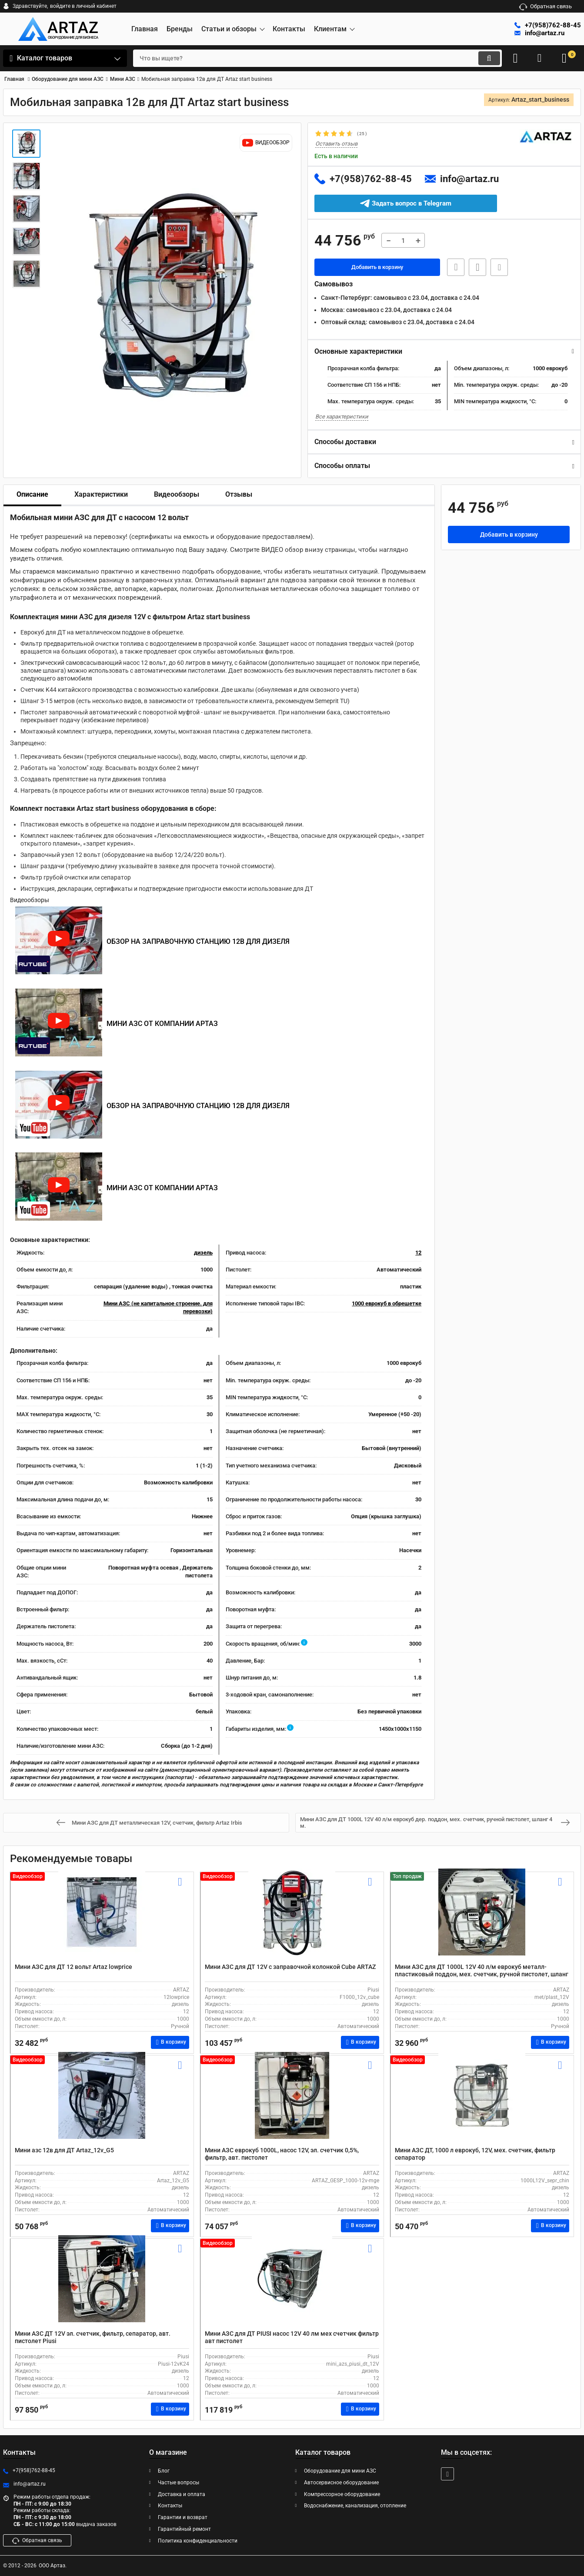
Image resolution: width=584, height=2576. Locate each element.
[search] (308, 58)
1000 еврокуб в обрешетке (386, 1304)
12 (418, 1252)
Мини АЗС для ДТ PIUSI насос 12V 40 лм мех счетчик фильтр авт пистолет (292, 2337)
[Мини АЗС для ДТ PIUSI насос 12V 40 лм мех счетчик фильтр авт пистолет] (292, 2286)
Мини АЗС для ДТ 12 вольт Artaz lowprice (73, 1966)
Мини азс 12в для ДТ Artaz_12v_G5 (64, 2150)
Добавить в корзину (377, 267)
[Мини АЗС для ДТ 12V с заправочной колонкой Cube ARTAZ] (292, 1919)
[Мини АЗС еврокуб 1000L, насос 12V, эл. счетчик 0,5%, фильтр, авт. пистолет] (292, 2103)
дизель (203, 1252)
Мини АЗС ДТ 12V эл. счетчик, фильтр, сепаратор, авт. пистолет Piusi (92, 2337)
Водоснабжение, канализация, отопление (355, 2506)
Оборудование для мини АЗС (340, 2471)
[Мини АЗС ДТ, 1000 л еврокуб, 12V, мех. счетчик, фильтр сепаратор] (482, 2103)
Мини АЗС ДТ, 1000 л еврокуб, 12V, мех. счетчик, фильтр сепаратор (475, 2154)
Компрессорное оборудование (342, 2494)
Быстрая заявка (453, 267)
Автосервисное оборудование (341, 2483)
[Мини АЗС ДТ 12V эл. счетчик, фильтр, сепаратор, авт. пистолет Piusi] (102, 2286)
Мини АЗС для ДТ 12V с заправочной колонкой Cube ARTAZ (290, 1966)
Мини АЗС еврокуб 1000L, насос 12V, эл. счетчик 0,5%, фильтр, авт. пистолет (282, 2154)
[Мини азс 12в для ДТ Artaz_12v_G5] (102, 2103)
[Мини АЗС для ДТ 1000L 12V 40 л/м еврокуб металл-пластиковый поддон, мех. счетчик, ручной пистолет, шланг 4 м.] (482, 1919)
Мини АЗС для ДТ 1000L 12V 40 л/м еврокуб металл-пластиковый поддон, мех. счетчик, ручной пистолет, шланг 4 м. (481, 1974)
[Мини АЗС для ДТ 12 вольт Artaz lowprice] (102, 1919)
